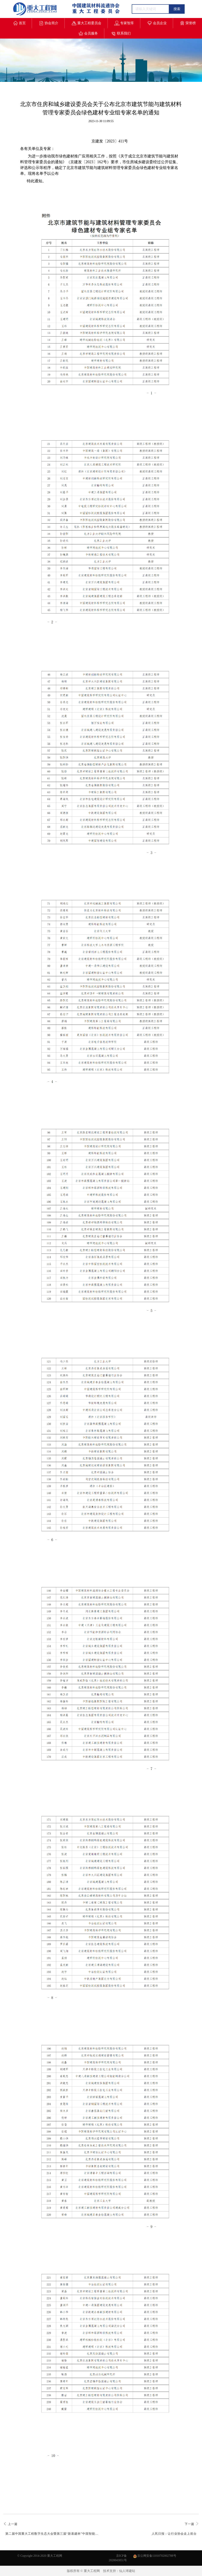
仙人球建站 (127, 2571)
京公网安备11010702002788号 (154, 2555)
